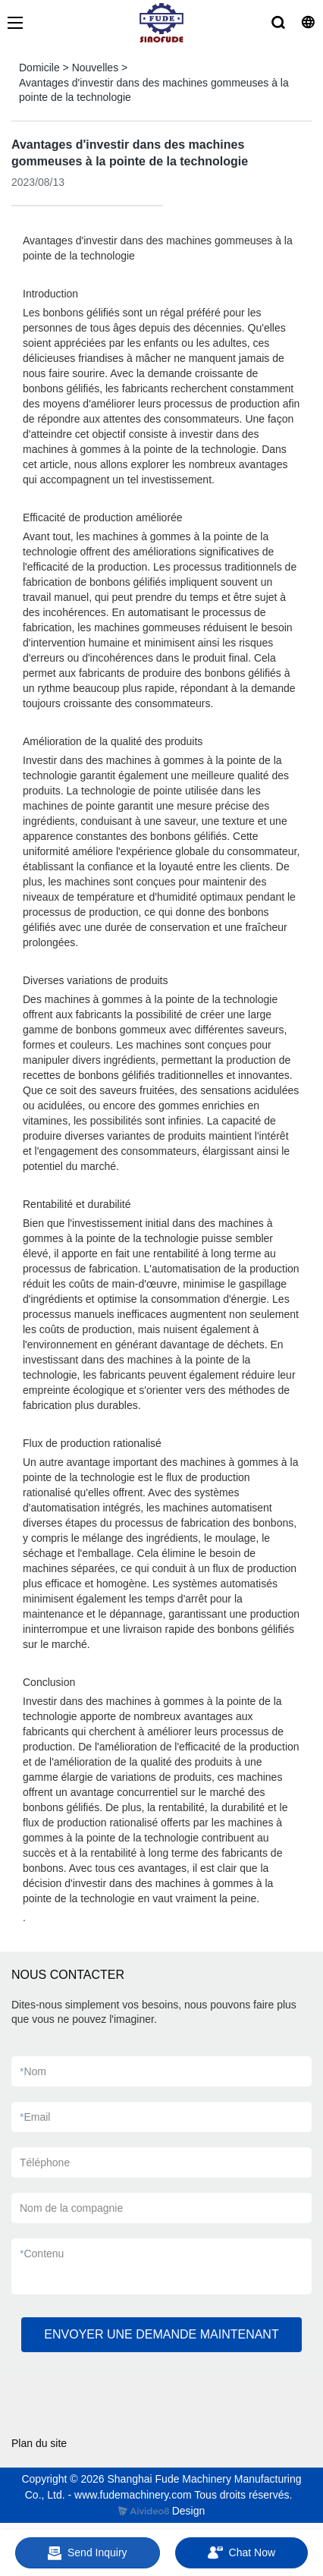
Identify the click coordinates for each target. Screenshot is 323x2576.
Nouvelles (95, 67)
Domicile (39, 67)
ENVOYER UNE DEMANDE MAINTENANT (161, 2334)
